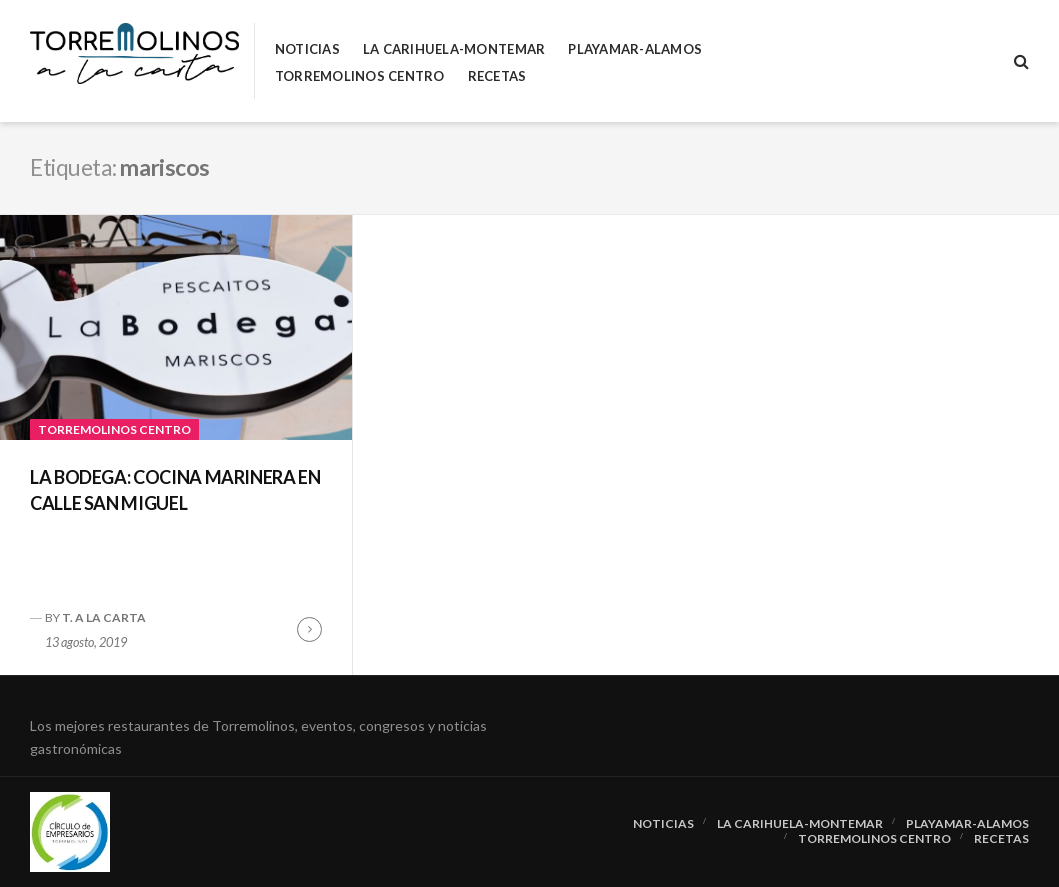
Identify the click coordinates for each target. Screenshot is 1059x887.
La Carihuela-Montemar (454, 49)
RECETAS (497, 76)
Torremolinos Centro (360, 76)
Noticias (307, 49)
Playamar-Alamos (635, 49)
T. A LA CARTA (104, 617)
